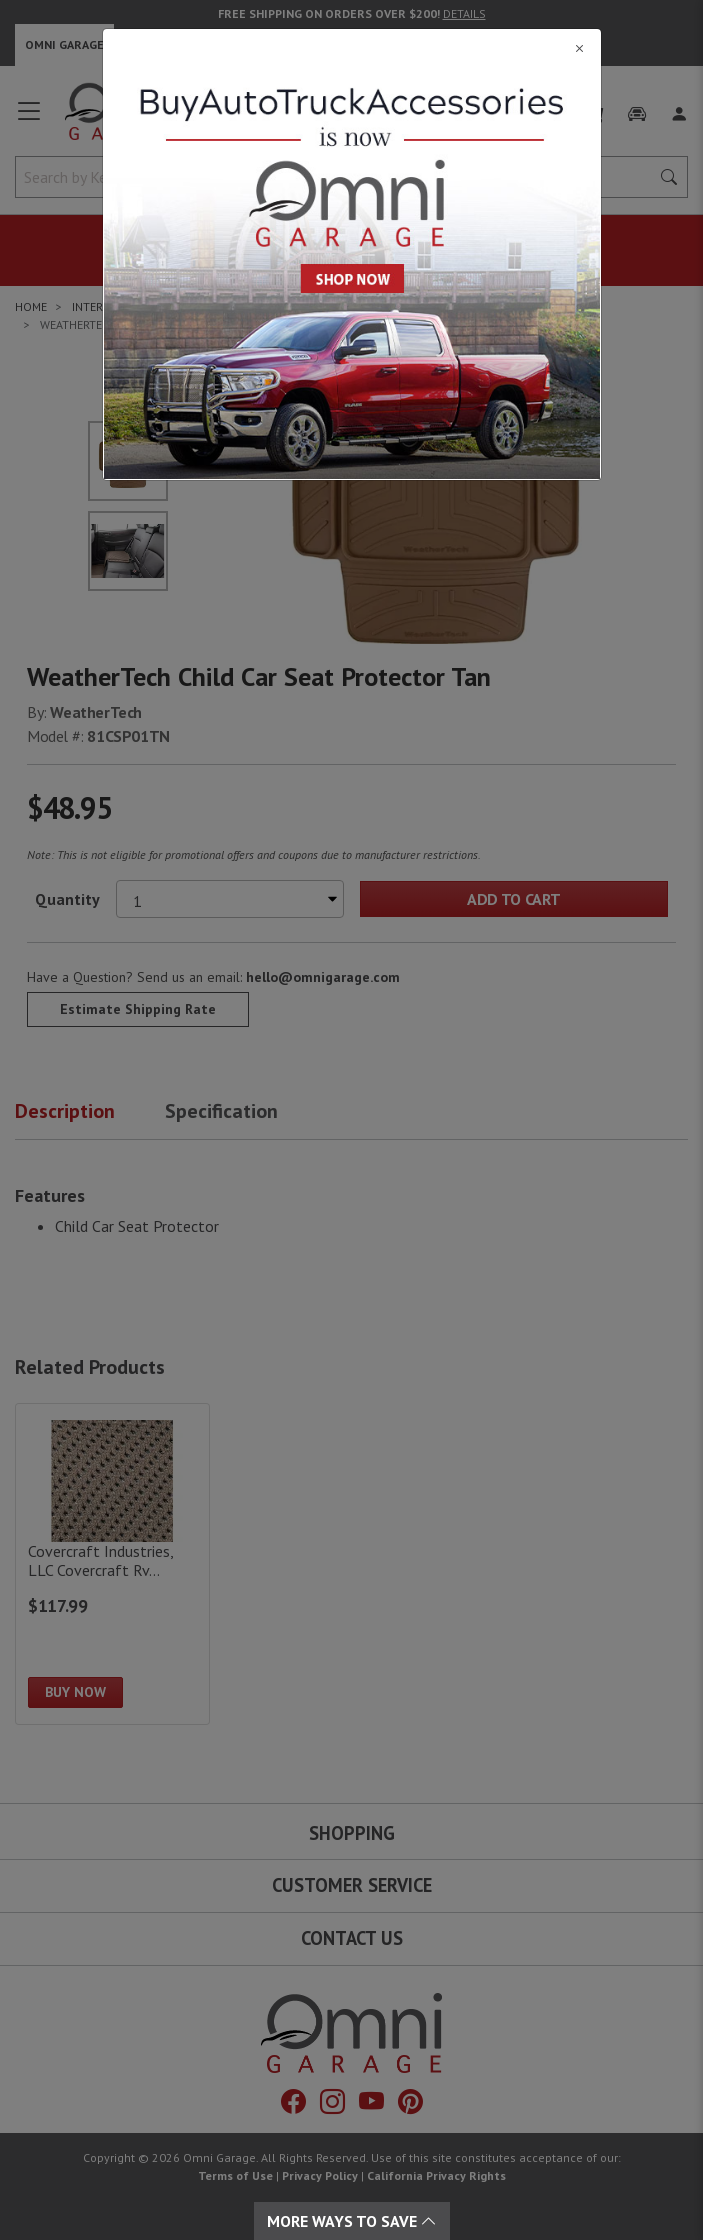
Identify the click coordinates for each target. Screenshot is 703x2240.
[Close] (352, 48)
